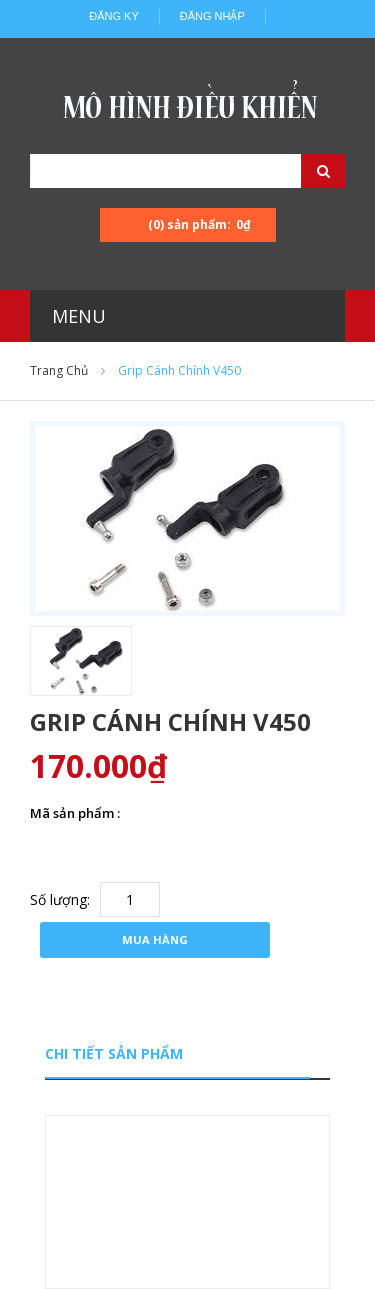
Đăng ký (114, 16)
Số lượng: (60, 899)
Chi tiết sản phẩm (114, 1053)
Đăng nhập (212, 16)
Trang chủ (59, 370)
